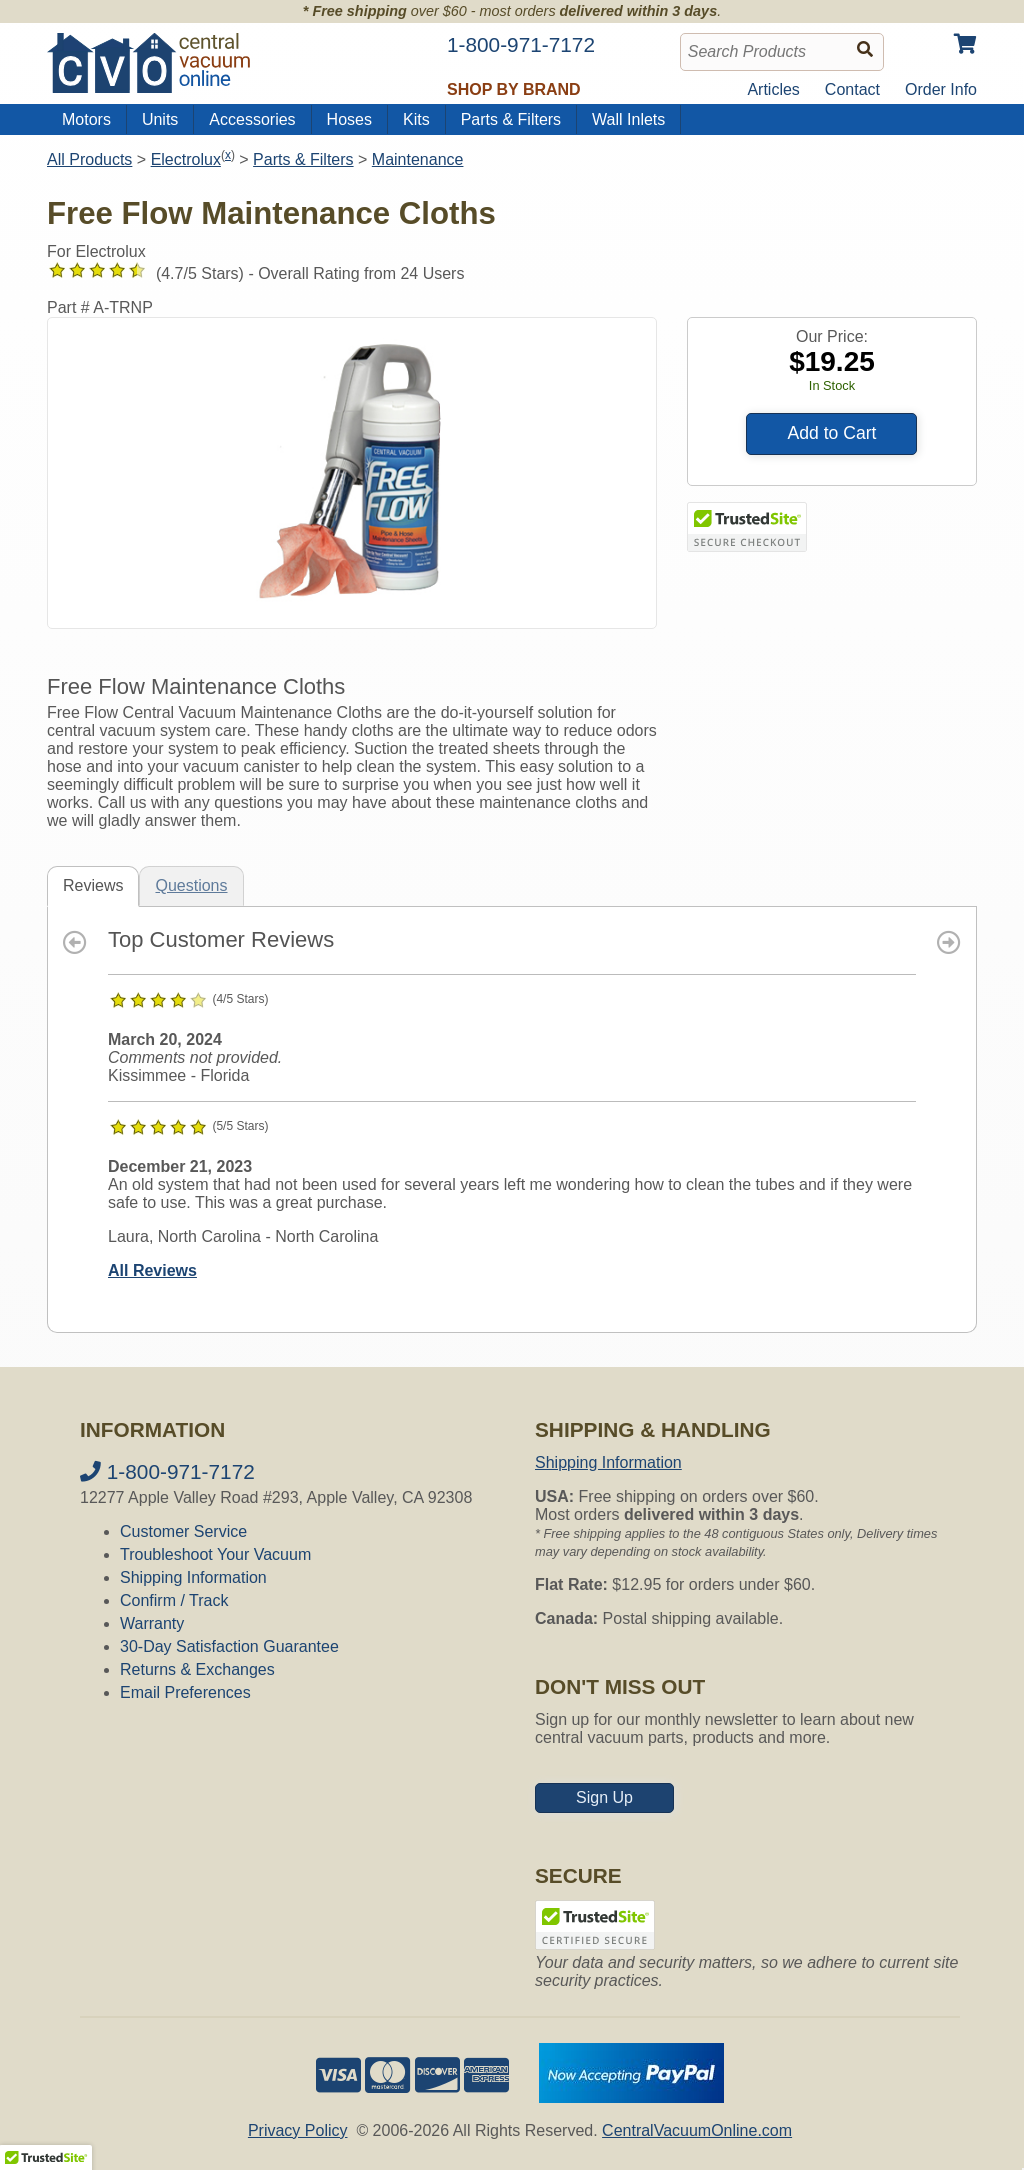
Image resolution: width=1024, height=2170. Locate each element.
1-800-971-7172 (167, 1471)
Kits (416, 119)
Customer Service (183, 1531)
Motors (86, 119)
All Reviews (152, 1270)
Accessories (252, 119)
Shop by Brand (514, 89)
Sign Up (604, 1797)
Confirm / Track (174, 1600)
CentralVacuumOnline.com (697, 2130)
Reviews (93, 885)
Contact (852, 89)
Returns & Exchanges (197, 1669)
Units (160, 119)
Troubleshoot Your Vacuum (215, 1554)
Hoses (349, 119)
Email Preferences (185, 1692)
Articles (773, 89)
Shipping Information (193, 1577)
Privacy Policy (298, 2130)
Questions (191, 885)
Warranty (152, 1623)
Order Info (941, 89)
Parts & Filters (511, 119)
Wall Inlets (628, 119)
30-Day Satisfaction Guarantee (229, 1646)
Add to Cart (831, 433)
